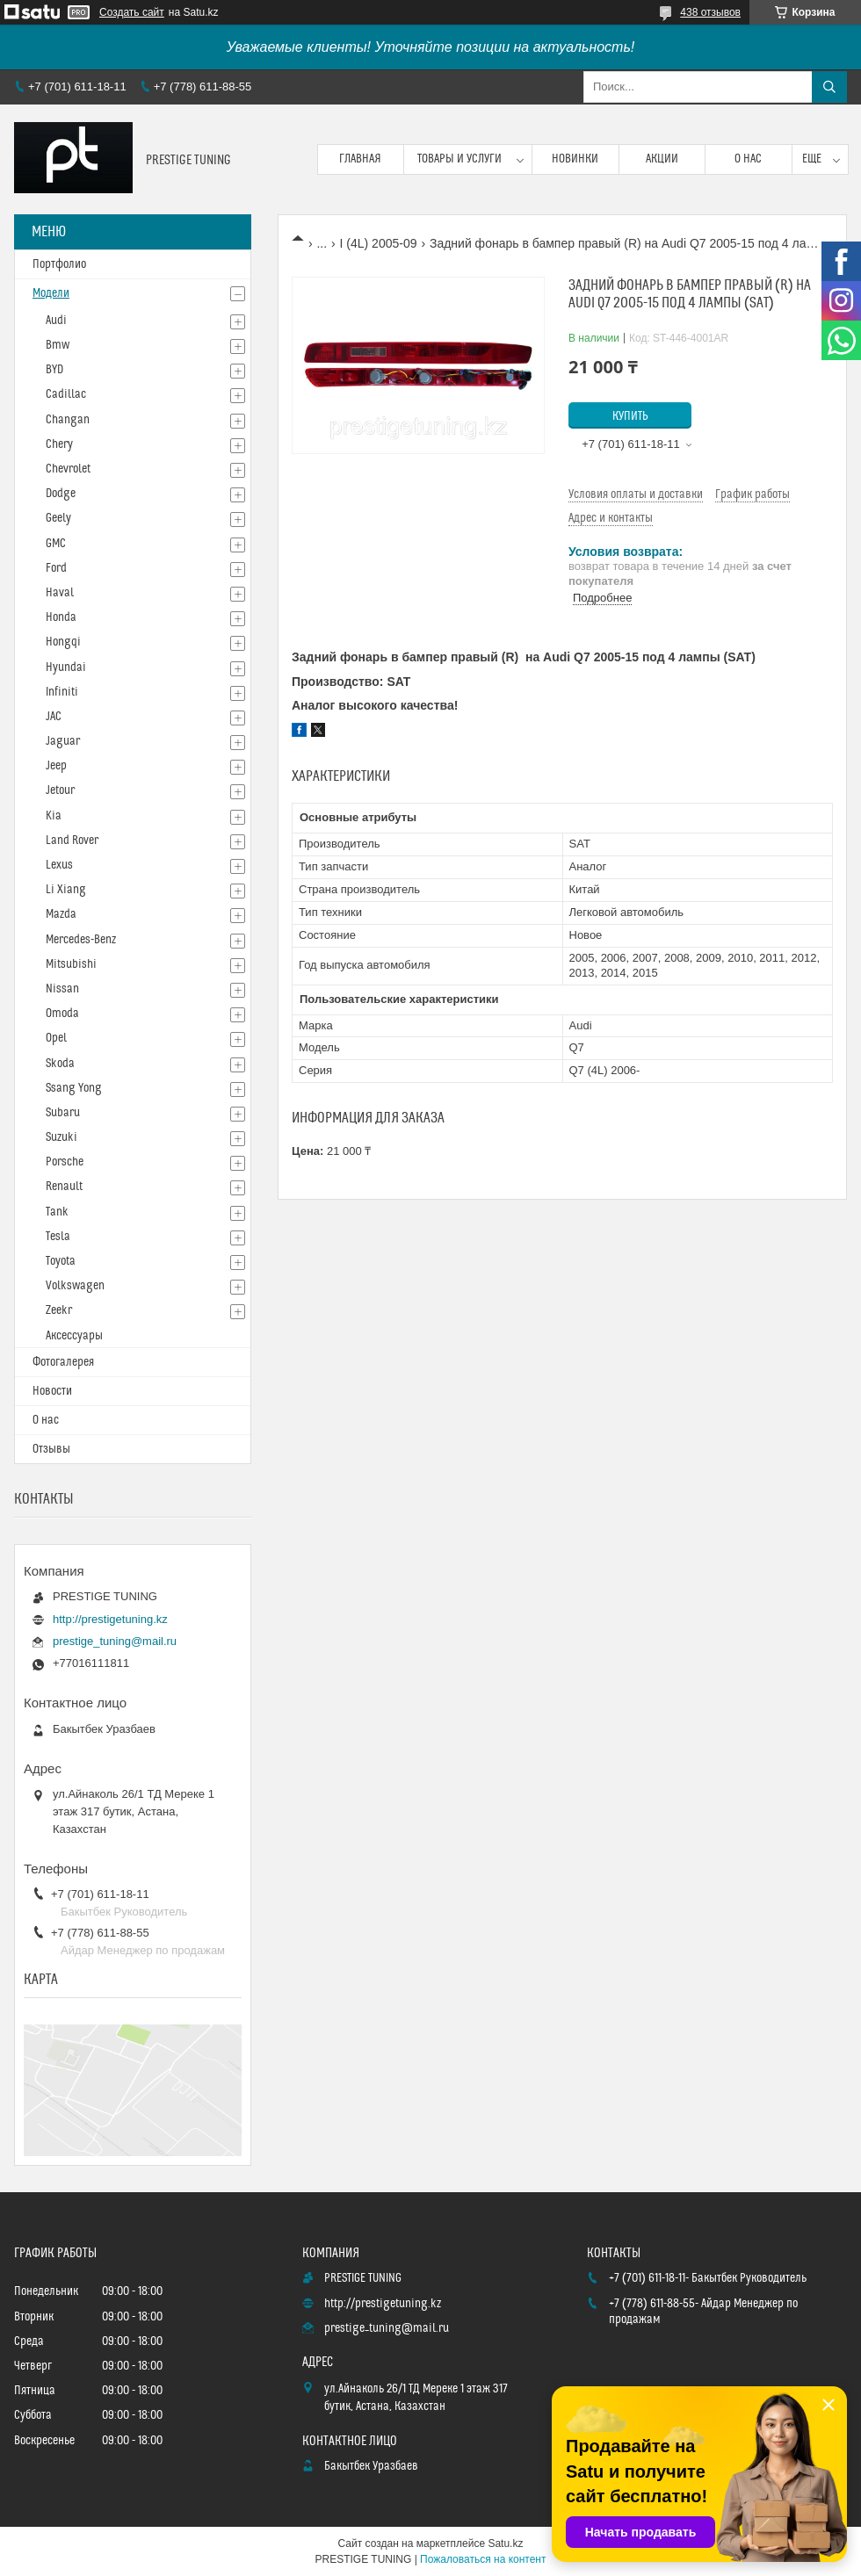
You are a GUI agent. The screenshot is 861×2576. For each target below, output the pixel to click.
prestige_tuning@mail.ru (115, 1641)
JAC (54, 717)
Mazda (61, 914)
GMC (56, 544)
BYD (54, 370)
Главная (360, 159)
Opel (56, 1038)
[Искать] (829, 87)
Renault (64, 1187)
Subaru (63, 1113)
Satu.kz (505, 2543)
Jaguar (63, 741)
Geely (58, 518)
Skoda (60, 1064)
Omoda (62, 1014)
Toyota (61, 1261)
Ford (56, 568)
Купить (630, 416)
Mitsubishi (71, 964)
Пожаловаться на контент (483, 2559)
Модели (51, 293)
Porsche (64, 1162)
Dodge (61, 494)
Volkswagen (75, 1286)
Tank (57, 1212)
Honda (61, 617)
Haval (60, 593)
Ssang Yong (74, 1088)
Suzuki (61, 1137)
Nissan (62, 989)
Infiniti (62, 692)
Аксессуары (74, 1336)
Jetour (60, 790)
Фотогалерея (63, 1362)
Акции (662, 159)
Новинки (575, 159)
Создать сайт (131, 12)
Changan (68, 420)
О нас (748, 159)
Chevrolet (68, 469)
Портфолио (59, 264)
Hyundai (66, 667)
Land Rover (72, 840)
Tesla (58, 1237)
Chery (59, 444)
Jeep (56, 766)
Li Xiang (66, 890)
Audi (56, 321)
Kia (54, 816)
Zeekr (59, 1310)
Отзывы (51, 1449)
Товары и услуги (459, 159)
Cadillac (66, 394)
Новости (52, 1391)
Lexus (59, 865)
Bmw (57, 345)
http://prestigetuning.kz (110, 1619)
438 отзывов (710, 12)
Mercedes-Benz (81, 940)
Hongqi (63, 642)
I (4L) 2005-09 (378, 243)
